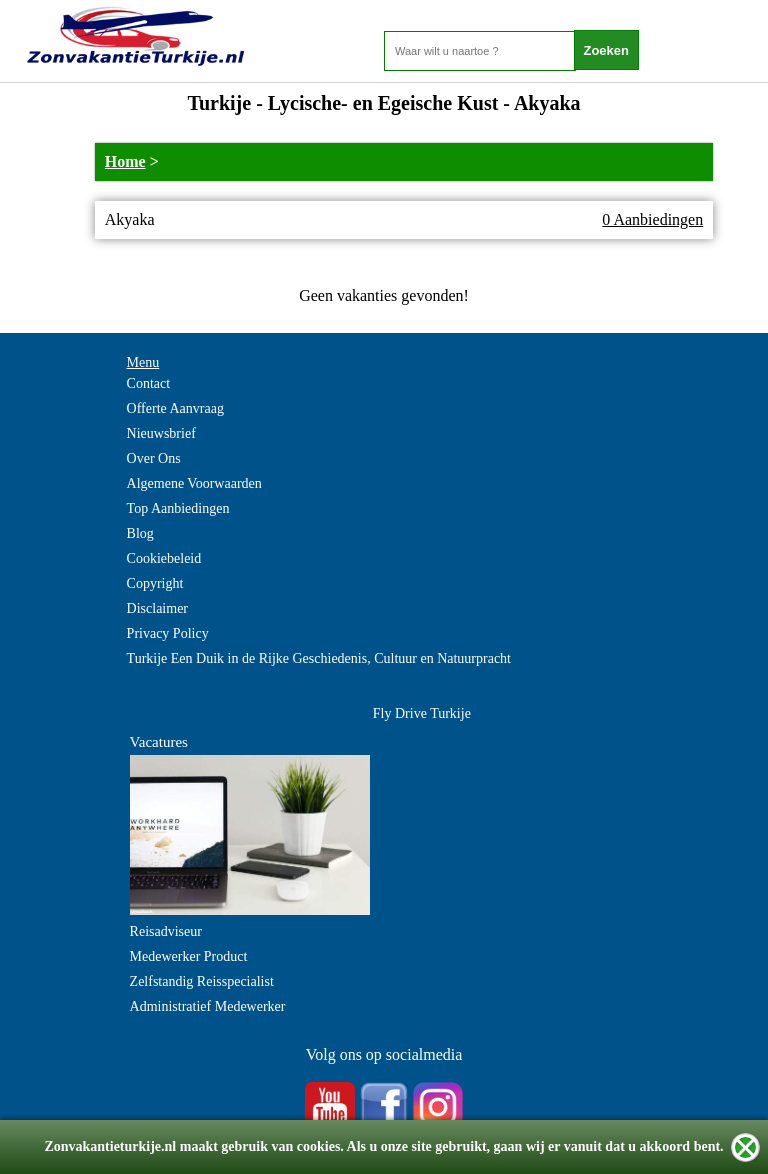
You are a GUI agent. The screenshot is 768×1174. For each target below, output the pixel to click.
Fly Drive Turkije (422, 713)
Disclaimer (157, 608)
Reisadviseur (166, 931)
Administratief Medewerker (208, 1006)
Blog (140, 533)
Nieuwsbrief (161, 433)
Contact (149, 383)
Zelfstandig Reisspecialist (202, 981)
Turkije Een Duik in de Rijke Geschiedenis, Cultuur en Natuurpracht (319, 658)
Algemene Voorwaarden (194, 483)
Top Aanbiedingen (178, 508)
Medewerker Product (189, 956)
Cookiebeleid (164, 558)
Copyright (155, 583)
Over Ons (154, 458)
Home (125, 161)
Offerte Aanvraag (175, 408)
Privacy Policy (168, 633)
